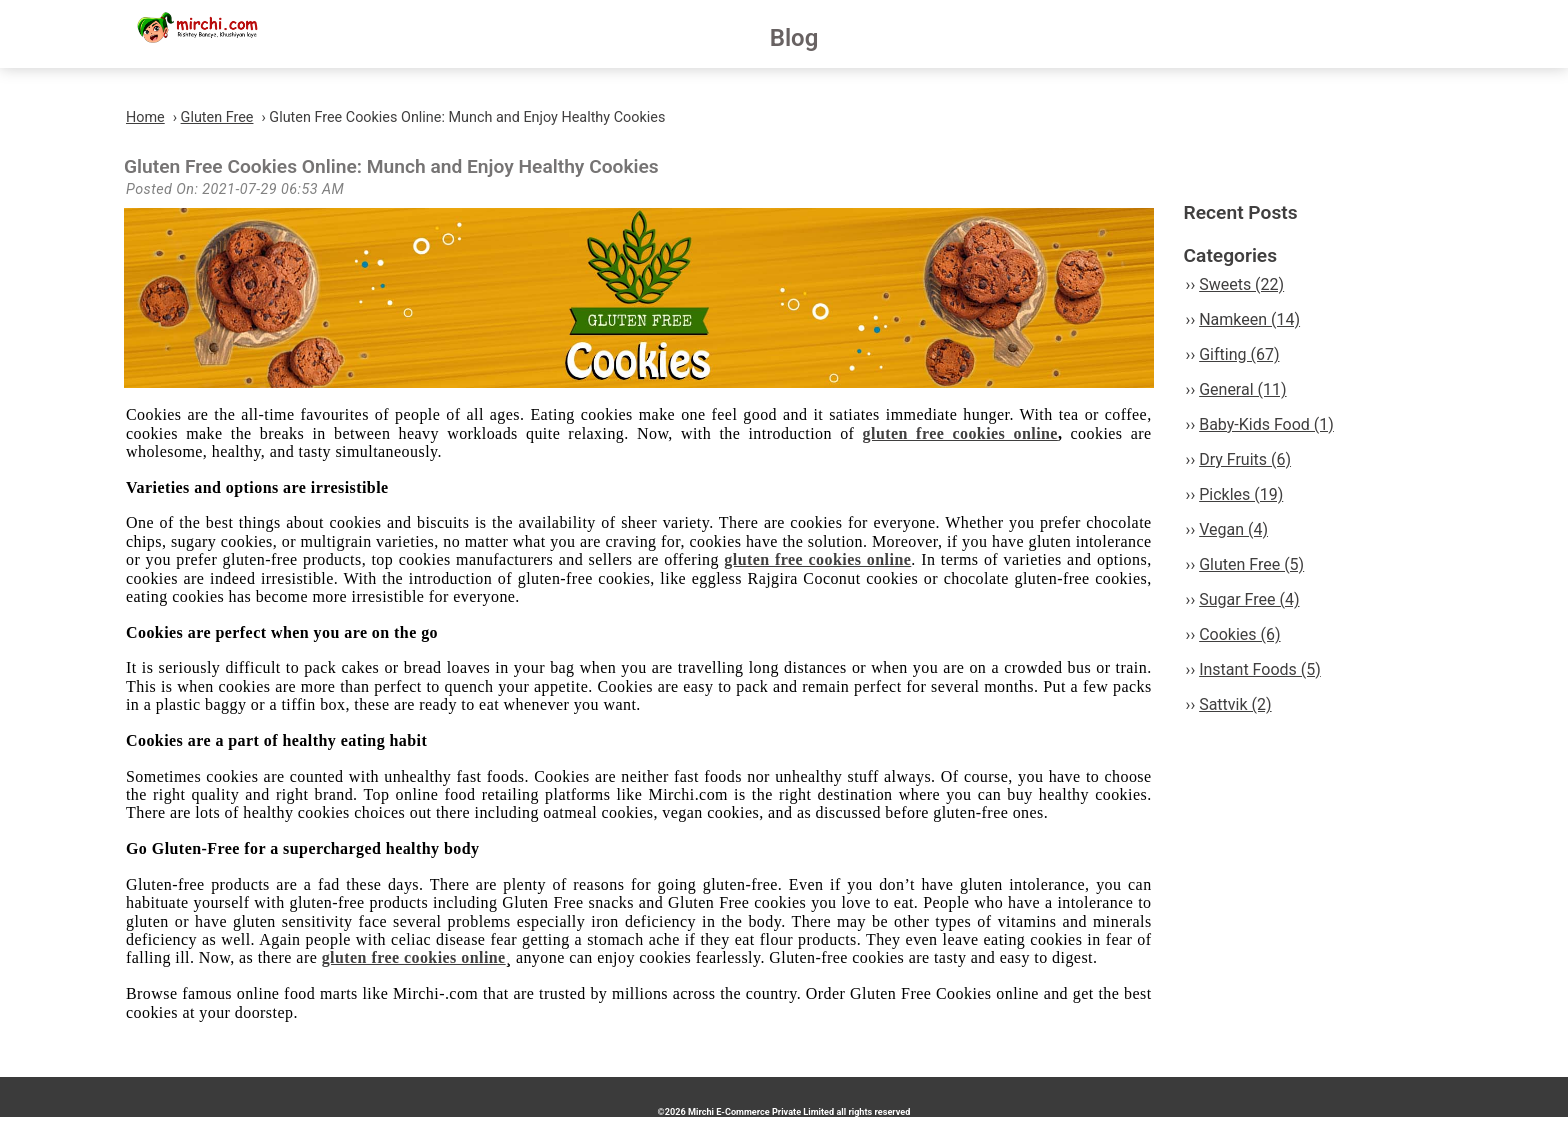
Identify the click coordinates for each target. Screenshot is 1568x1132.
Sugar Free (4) (1249, 599)
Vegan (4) (1233, 529)
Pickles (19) (1241, 494)
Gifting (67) (1239, 354)
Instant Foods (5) (1260, 669)
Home (145, 117)
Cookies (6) (1239, 634)
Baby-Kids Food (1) (1266, 424)
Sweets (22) (1241, 284)
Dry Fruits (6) (1245, 459)
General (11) (1242, 389)
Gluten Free (217, 117)
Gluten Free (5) (1251, 564)
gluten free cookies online (960, 433)
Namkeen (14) (1249, 319)
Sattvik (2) (1235, 704)
